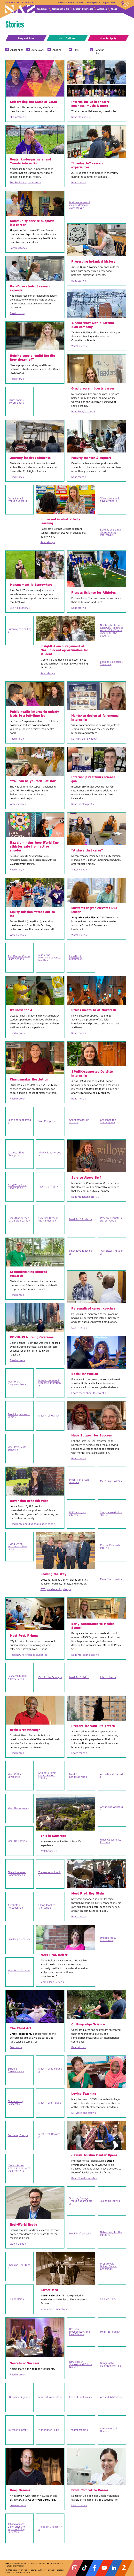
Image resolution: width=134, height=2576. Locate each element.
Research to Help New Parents (17, 1677)
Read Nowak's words (83, 2178)
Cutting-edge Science (88, 2024)
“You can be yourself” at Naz (33, 781)
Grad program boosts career (93, 388)
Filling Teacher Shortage (46, 1906)
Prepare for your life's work (93, 1726)
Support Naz (108, 2)
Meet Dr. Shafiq (16, 1841)
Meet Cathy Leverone (14, 1775)
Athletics (102, 9)
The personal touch (49, 1872)
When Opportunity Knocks (110, 1840)
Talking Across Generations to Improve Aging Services (16, 2528)
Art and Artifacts (109, 2397)
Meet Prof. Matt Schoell (17, 1448)
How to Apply (108, 38)
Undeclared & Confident (108, 1939)
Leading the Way (53, 1574)
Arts (76, 49)
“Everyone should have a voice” (110, 499)
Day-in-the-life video (83, 738)
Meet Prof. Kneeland (50, 2068)
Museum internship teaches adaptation (49, 1381)
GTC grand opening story (54, 1589)
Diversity (51, 2570)
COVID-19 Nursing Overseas (32, 1337)
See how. (15, 2047)
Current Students (62, 2)
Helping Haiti (15, 2299)
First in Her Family (49, 1677)
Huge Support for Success (91, 1435)
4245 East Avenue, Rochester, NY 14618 (27, 2563)
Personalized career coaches (93, 1308)
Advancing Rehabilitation (29, 1501)
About (114, 9)
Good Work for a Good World (17, 1186)
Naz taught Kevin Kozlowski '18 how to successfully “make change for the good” (111, 630)
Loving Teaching (83, 2093)
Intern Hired (107, 1677)
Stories (14, 24)
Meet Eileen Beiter (51, 1982)
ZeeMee (124, 2568)
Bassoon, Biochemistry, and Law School (79, 2332)
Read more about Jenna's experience (31, 1524)
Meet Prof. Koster (110, 1481)
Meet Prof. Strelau (49, 2102)
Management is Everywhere (31, 584)
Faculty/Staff (92, 2)
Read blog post (79, 117)
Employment (24, 2572)
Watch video (78, 346)
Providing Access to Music (19, 1415)
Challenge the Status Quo (108, 1121)
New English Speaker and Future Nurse (80, 2364)
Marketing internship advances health (50, 957)
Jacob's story (17, 248)
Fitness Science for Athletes (93, 592)
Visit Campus (45, 1121)
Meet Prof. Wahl (47, 1415)
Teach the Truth (47, 1186)
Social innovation (84, 1374)
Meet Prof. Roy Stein (87, 1893)
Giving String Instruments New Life (17, 1546)
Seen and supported (19, 1119)
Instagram (75, 2568)
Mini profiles (17, 117)
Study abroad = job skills (111, 1513)
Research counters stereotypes (111, 1219)
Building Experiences (15, 2069)
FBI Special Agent (18, 2397)
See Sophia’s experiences (24, 182)
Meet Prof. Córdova (19, 1970)
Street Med (49, 2290)
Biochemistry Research (15, 2102)
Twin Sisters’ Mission (111, 1250)
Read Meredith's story (84, 1654)
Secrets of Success (24, 2363)
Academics (42, 9)
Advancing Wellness (111, 1807)
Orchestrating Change (16, 1153)
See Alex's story (19, 607)
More (125, 4)
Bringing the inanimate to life (109, 2364)
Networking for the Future (111, 2233)
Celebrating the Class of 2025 (33, 102)
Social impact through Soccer (17, 499)
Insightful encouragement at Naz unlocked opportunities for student (64, 650)
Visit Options (67, 38)
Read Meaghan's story (84, 1196)
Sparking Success (18, 1939)
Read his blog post (81, 804)
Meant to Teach (109, 2331)
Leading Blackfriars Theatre (111, 663)
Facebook (94, 2568)
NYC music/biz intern (77, 1513)
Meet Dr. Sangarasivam (77, 1775)
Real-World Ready (23, 2224)
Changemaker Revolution (29, 1079)
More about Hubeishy (52, 2309)
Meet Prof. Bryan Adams (79, 1481)
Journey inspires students (30, 458)
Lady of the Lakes (79, 2397)
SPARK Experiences (49, 1152)
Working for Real (48, 2429)
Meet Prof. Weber (79, 2233)
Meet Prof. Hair (78, 1677)
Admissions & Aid (60, 9)
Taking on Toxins (109, 2200)
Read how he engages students (28, 1654)
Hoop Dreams (20, 2490)
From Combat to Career (89, 2490)
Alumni (78, 2)
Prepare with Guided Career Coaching (108, 2266)
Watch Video (47, 1851)
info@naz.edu (18, 2566)
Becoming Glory (17, 2135)
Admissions (37, 49)
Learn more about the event (87, 1393)
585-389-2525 (56, 2563)
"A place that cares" (87, 850)
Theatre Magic (77, 2429)
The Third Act (21, 2028)
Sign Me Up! (107, 2299)
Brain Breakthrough (25, 1730)
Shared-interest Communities (17, 1873)
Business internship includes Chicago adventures (80, 205)
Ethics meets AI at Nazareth (93, 1010)
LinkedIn (114, 2568)
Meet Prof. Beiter (54, 1955)
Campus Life (99, 51)
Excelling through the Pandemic (48, 1219)
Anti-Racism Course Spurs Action (19, 957)
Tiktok (84, 2568)
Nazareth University (20, 7)
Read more (77, 182)
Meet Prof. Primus (24, 1635)
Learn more (78, 1327)
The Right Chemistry (50, 2526)
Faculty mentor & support (91, 458)
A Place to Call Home (108, 2429)
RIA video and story (82, 2112)
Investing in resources (75, 957)
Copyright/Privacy (38, 2570)
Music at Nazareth (48, 2397)
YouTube (104, 2568)
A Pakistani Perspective (14, 1906)
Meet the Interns (17, 1808)
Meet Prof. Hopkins (49, 2134)
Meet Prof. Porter (79, 1219)
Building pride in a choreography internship (110, 532)
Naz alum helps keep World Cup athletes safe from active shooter (34, 846)
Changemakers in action (79, 1121)
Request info (26, 38)
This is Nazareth (53, 1836)
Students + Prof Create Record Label (47, 1775)
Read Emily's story (82, 411)
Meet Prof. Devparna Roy (16, 1382)
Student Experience (83, 9)
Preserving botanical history (93, 261)
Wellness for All (22, 1010)
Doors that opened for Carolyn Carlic (18, 1219)
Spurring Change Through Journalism (81, 2199)
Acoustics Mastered (111, 1774)
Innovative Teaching (80, 1250)
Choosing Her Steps (19, 2265)
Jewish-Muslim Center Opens (94, 2155)
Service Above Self (86, 1177)
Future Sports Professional (16, 401)
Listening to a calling (19, 629)
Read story (77, 280)
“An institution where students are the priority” (19, 2168)
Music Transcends (110, 1579)
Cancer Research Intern (110, 1546)
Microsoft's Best (17, 2429)
